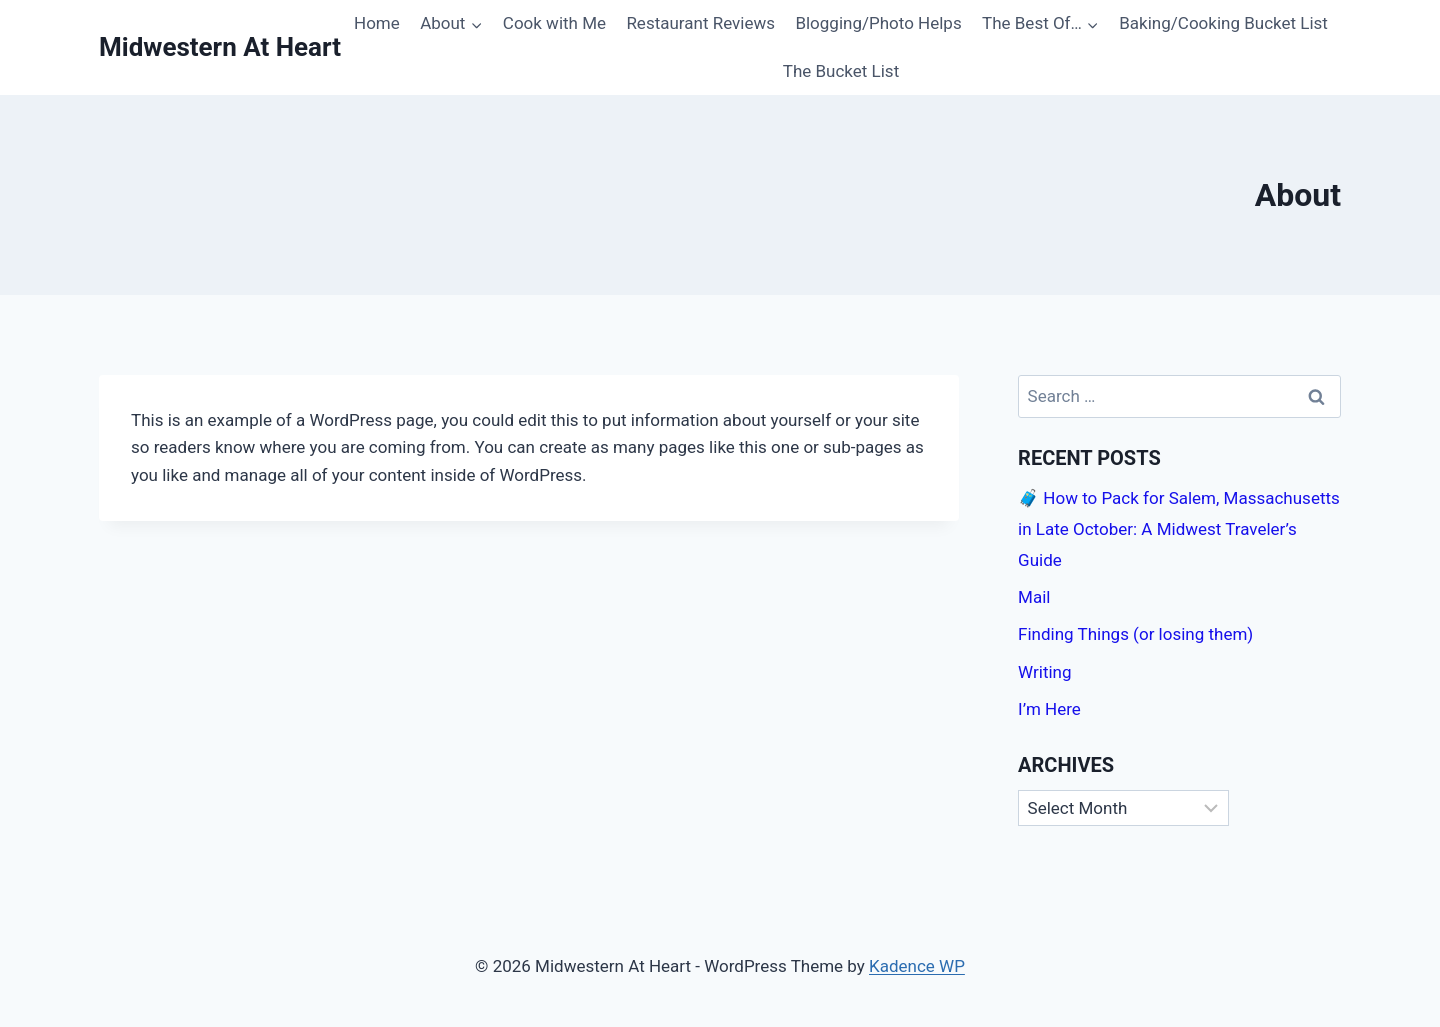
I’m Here (1049, 709)
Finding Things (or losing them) (1135, 634)
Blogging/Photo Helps (878, 23)
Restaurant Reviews (700, 23)
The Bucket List (841, 71)
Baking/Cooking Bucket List (1223, 23)
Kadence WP (917, 966)
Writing (1044, 672)
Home (377, 23)
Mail (1034, 597)
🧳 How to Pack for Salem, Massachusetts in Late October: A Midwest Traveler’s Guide (1179, 528)
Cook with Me (554, 23)
